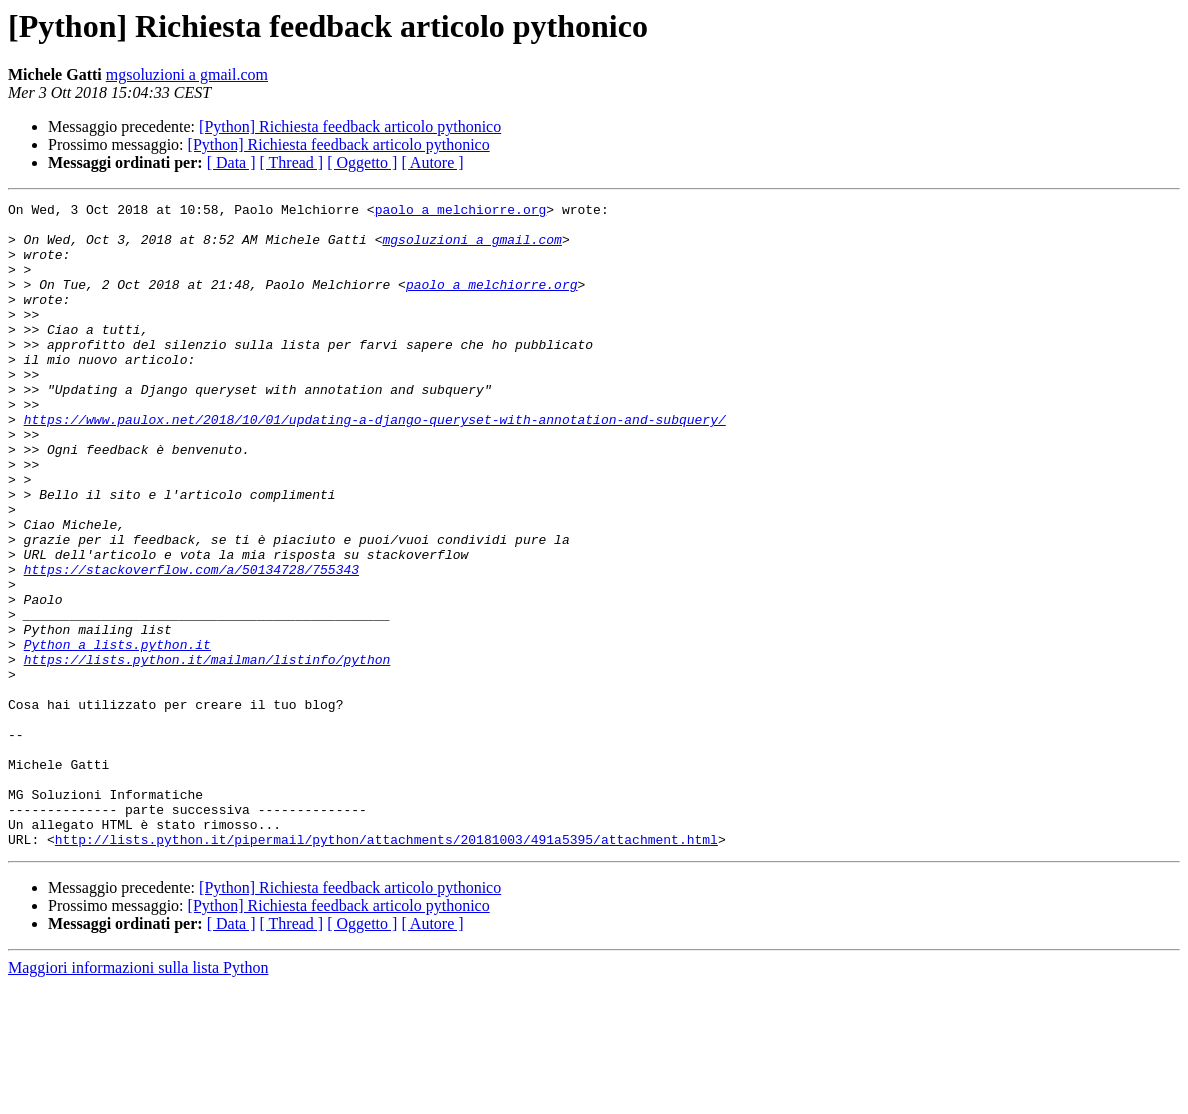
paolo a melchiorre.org (461, 212)
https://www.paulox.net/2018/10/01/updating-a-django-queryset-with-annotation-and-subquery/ (375, 464)
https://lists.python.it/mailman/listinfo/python (207, 752)
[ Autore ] (432, 162)
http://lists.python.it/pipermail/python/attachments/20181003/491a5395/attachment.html (386, 968)
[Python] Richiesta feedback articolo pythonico (350, 126)
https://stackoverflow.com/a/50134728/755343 (191, 644)
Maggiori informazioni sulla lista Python (138, 1096)
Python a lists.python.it (117, 734)
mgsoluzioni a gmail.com (187, 74)
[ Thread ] (292, 162)
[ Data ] (231, 162)
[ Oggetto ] (362, 162)
